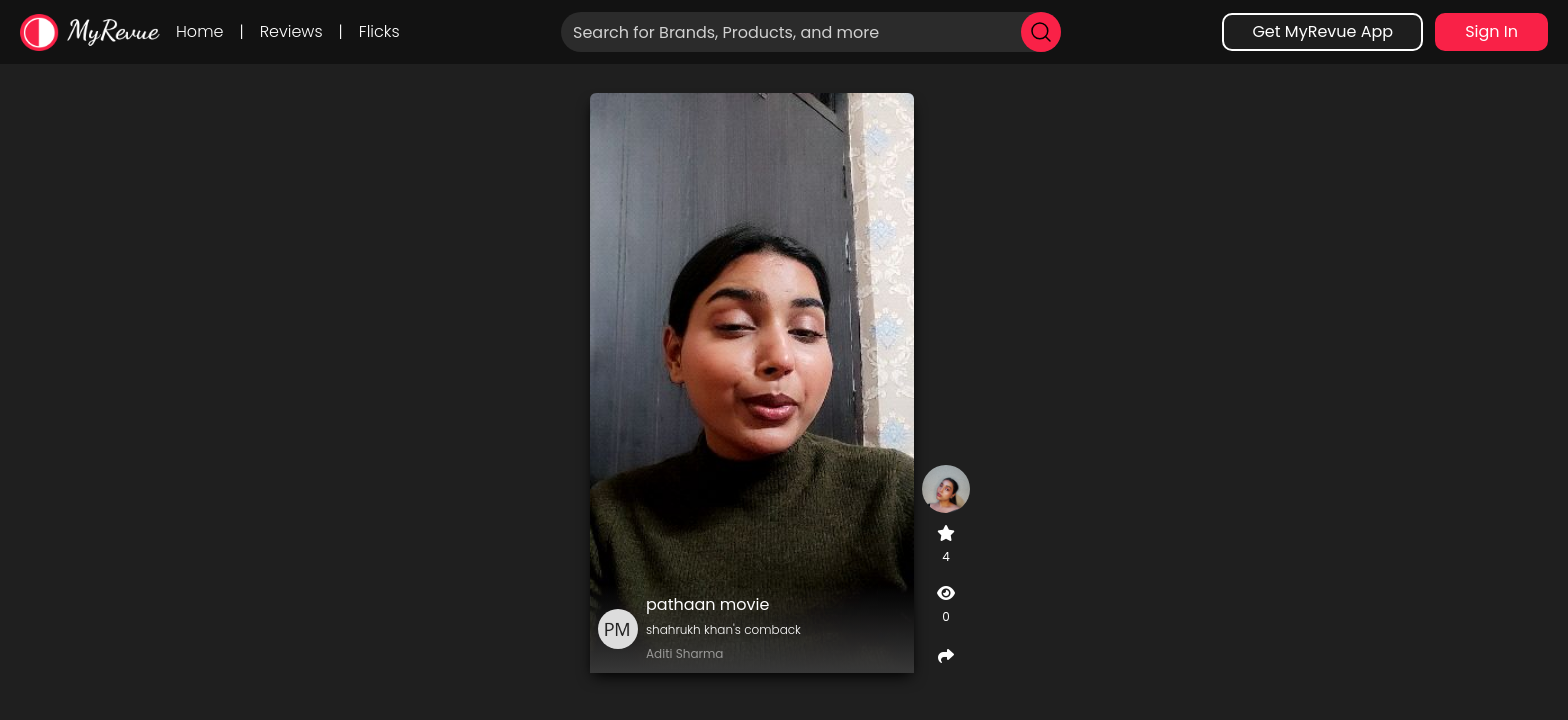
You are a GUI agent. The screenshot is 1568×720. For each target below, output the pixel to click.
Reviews (291, 31)
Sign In (1491, 31)
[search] (1041, 32)
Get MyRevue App (1322, 31)
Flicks (379, 31)
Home (199, 31)
